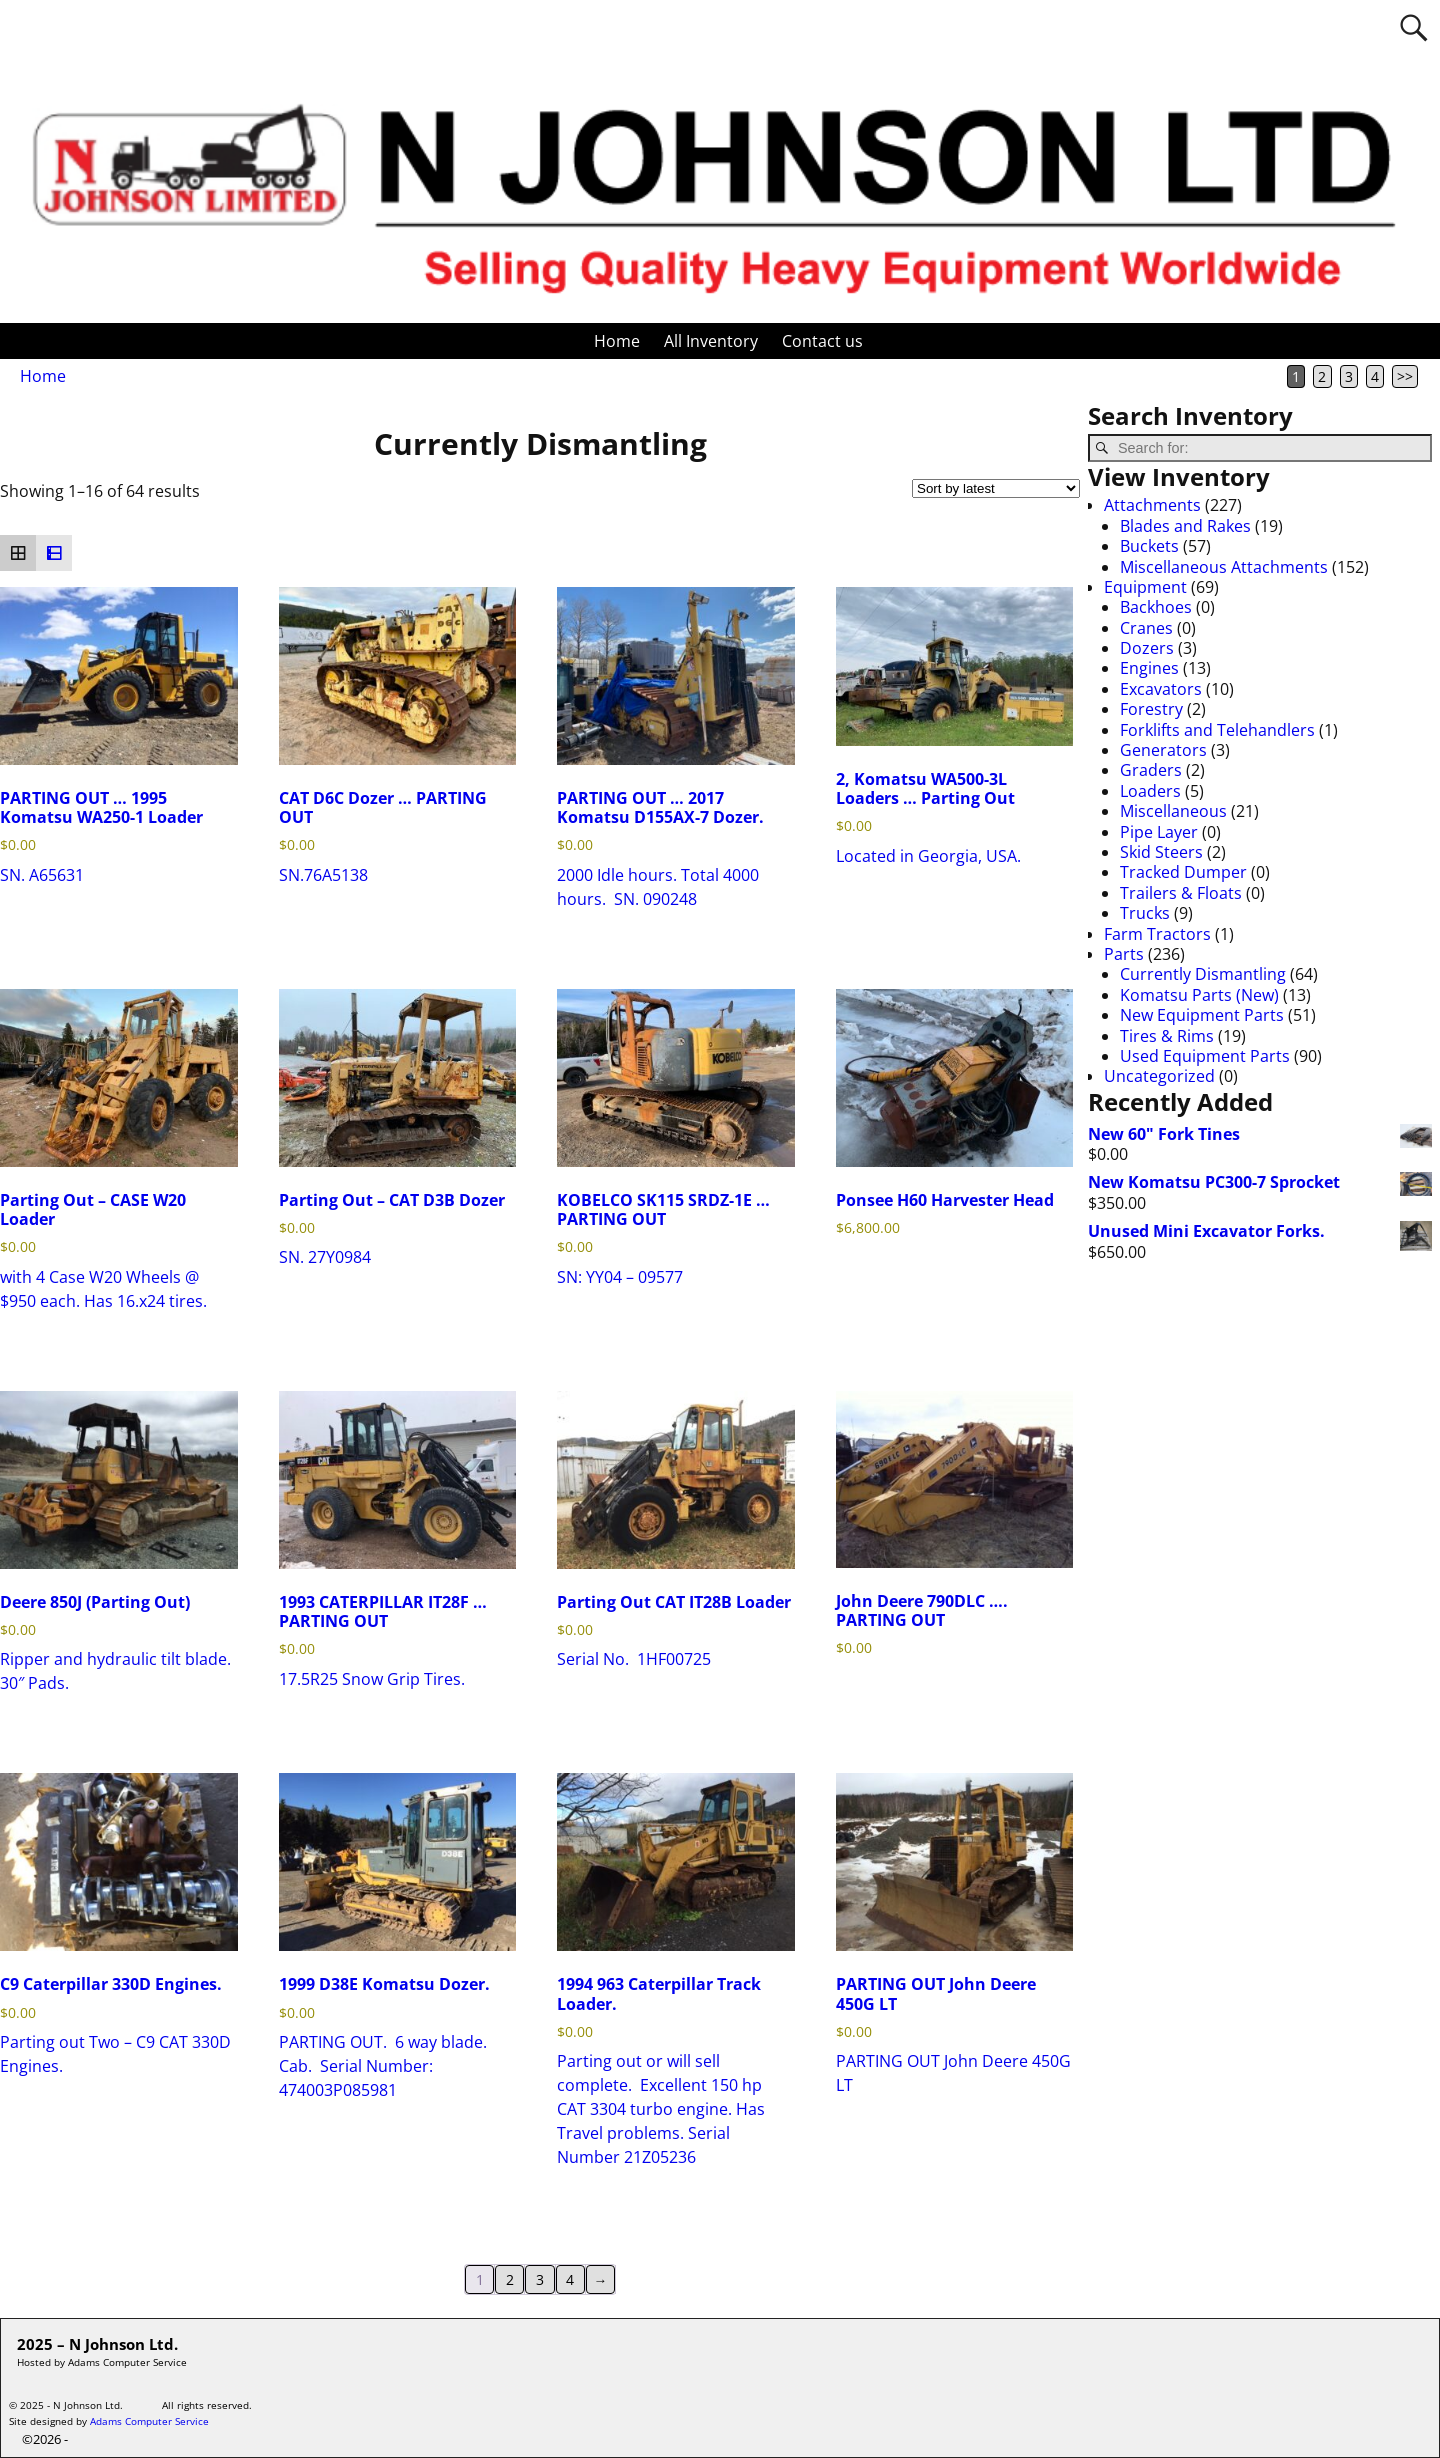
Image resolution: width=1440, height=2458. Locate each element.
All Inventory (711, 341)
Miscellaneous (1173, 811)
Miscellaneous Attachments (1224, 567)
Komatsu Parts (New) (1199, 995)
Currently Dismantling (1203, 974)
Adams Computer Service (149, 2421)
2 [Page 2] (1322, 376)
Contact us (822, 341)
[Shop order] (996, 488)
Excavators (1161, 689)
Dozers (1147, 648)
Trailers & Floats (1181, 893)
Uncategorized (1159, 1076)
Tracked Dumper (1183, 872)
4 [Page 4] (1375, 376)
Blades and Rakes (1185, 526)
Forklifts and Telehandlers (1217, 730)
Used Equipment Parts (1205, 1056)
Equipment (1145, 587)
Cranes (1146, 628)
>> (1405, 376)
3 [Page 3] (1349, 376)
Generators (1163, 750)
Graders (1151, 770)
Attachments (1152, 505)
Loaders (1150, 791)
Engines (1149, 668)
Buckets (1149, 546)
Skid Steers (1161, 852)
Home (617, 341)
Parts (1124, 954)
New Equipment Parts (1202, 1015)
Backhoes (1156, 607)
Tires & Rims (1167, 1036)
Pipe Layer (1159, 832)
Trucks (1145, 913)
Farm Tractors (1157, 934)
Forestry (1151, 709)
